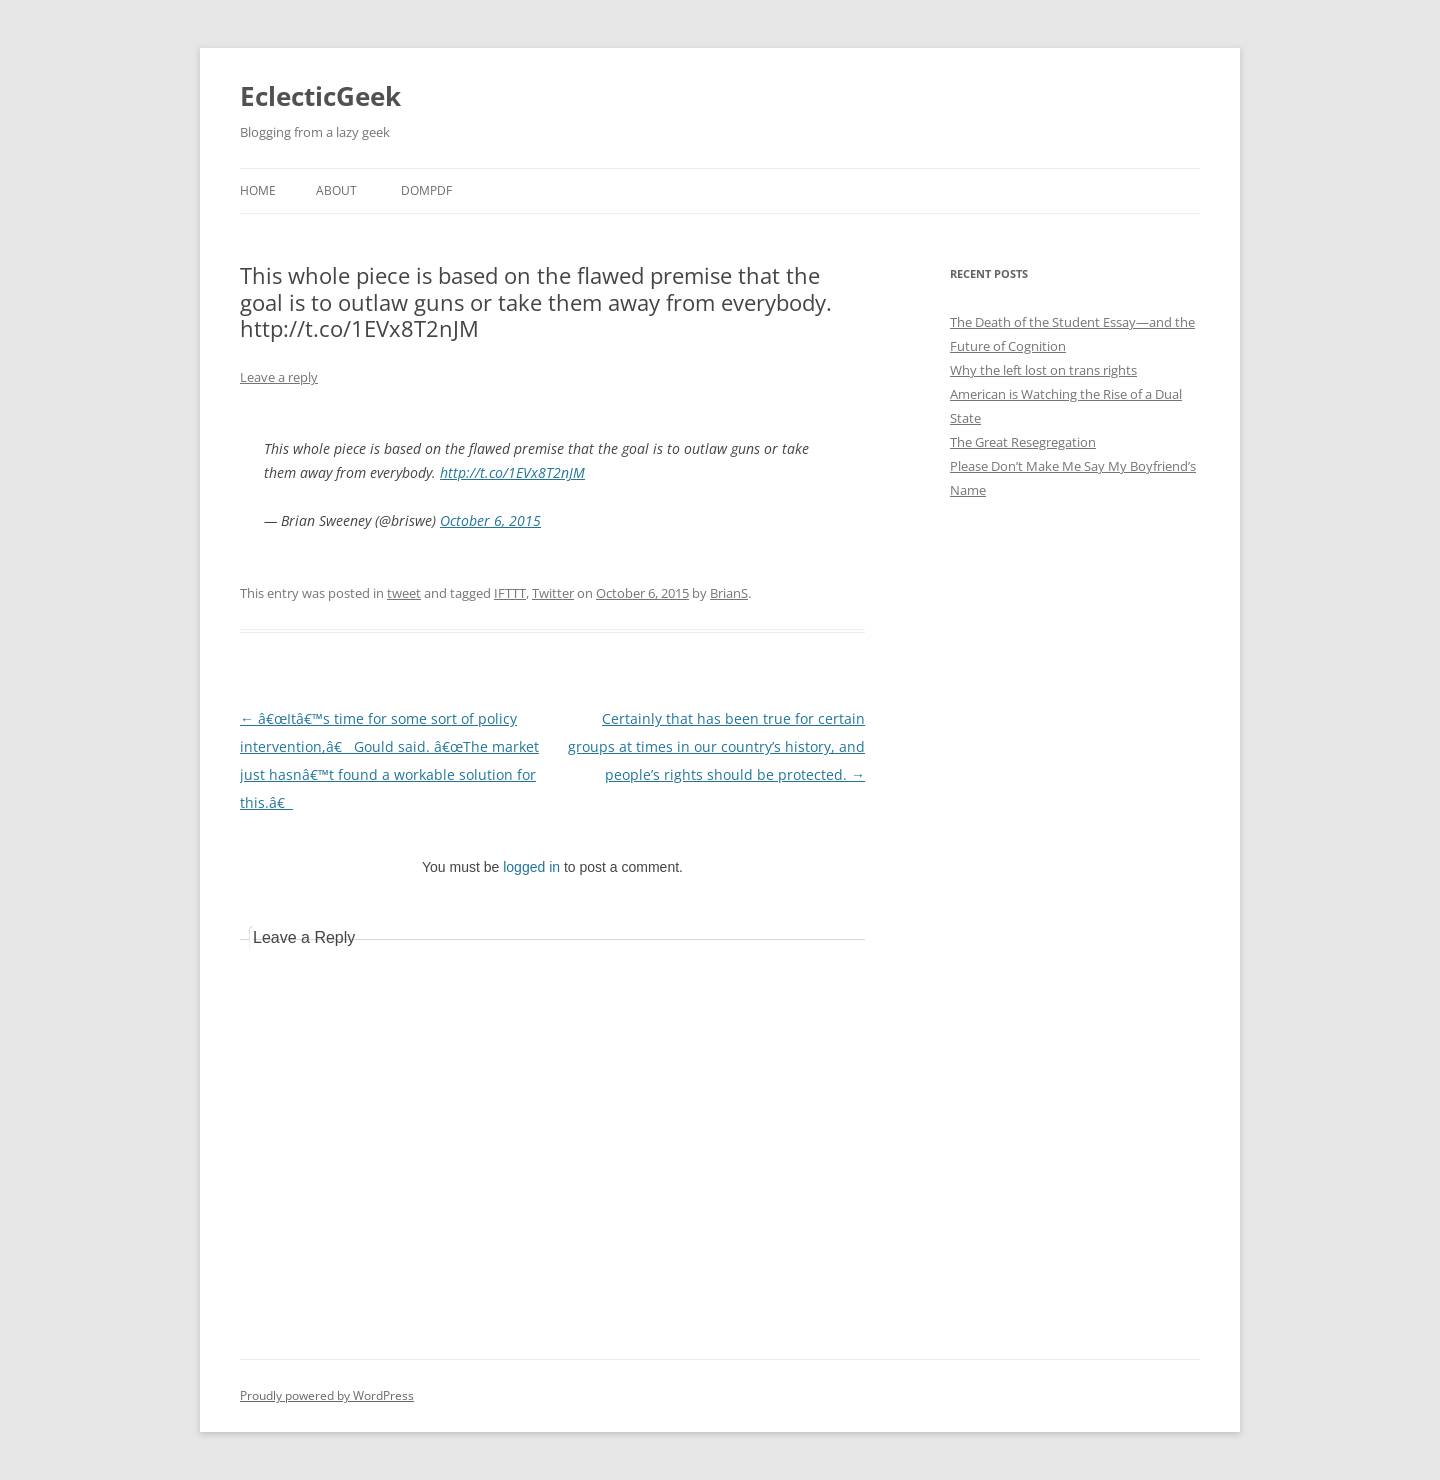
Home (258, 190)
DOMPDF (426, 190)
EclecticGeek (320, 96)
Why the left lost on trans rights (1043, 370)
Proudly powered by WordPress (327, 1395)
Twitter (553, 593)
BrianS (729, 593)
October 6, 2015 (490, 520)
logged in (531, 867)
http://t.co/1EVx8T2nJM (512, 472)
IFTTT (510, 593)
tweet (404, 593)
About (336, 190)
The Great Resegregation (1023, 442)
